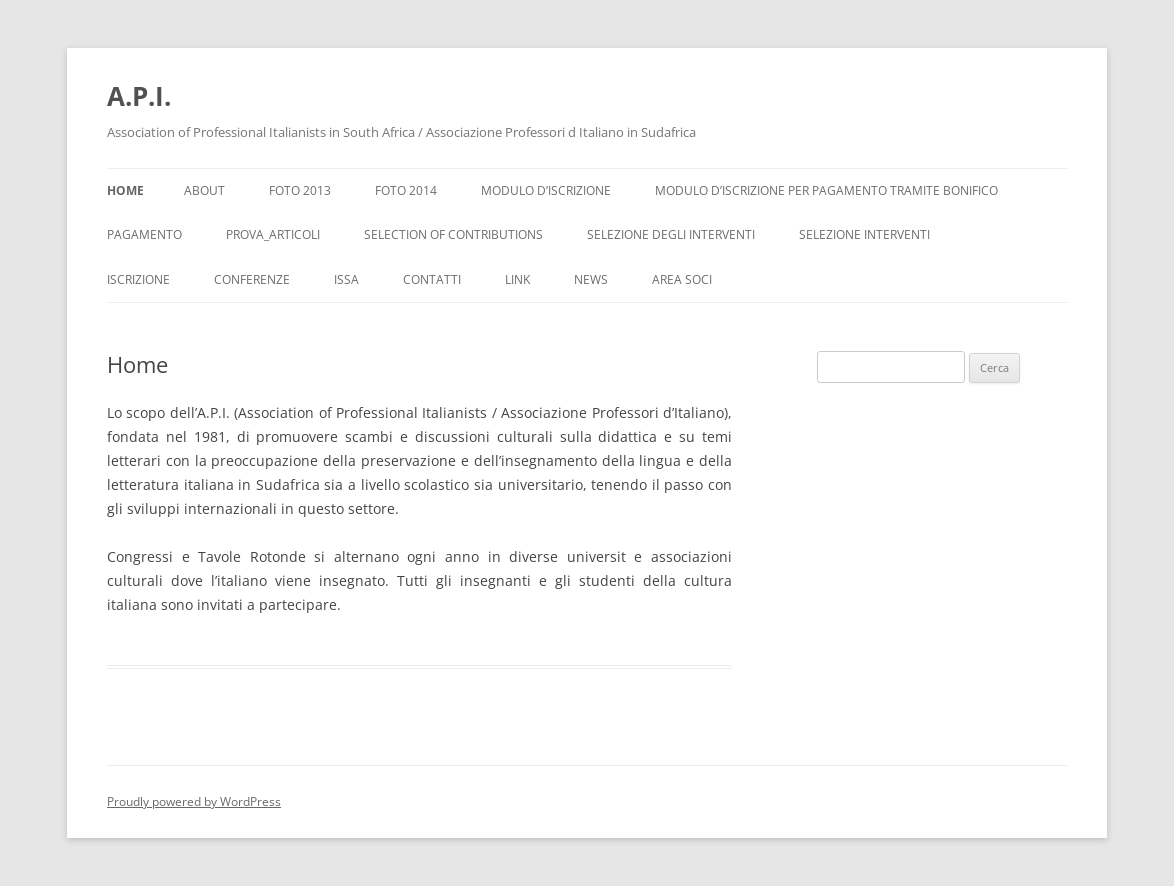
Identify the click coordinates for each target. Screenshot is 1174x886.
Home (125, 190)
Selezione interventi (864, 234)
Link (517, 279)
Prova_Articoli (273, 234)
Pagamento (144, 234)
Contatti (432, 279)
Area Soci (682, 279)
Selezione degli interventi (671, 234)
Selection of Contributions (453, 234)
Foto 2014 (406, 190)
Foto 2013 (300, 190)
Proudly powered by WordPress (194, 801)
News (591, 279)
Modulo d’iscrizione (546, 190)
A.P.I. (139, 96)
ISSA (346, 279)
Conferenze (252, 279)
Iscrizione (138, 279)
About (204, 190)
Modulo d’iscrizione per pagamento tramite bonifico (826, 190)
